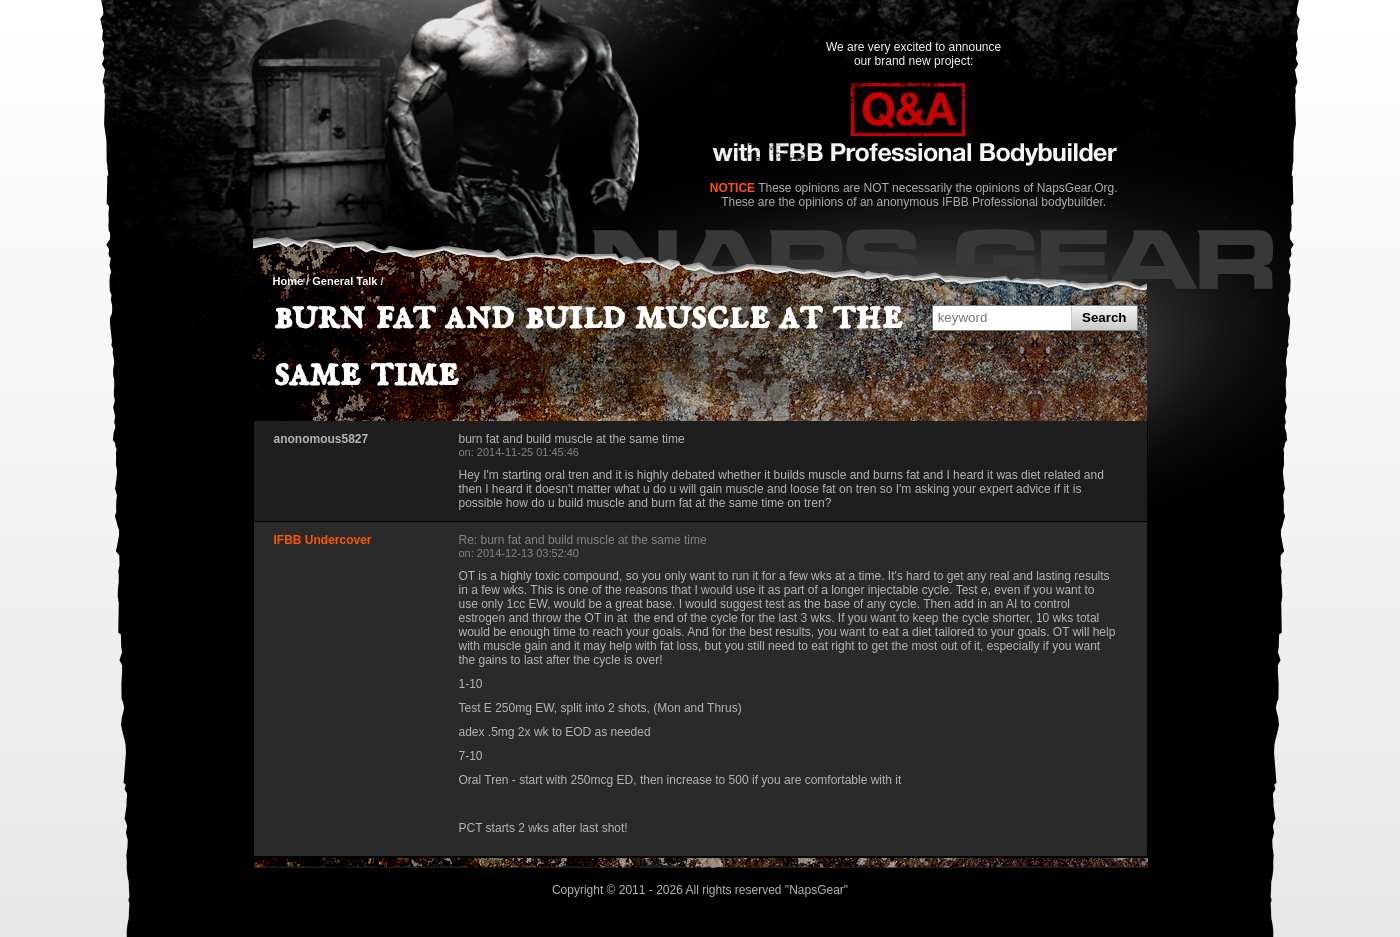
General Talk (344, 281)
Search (1104, 317)
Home (288, 281)
